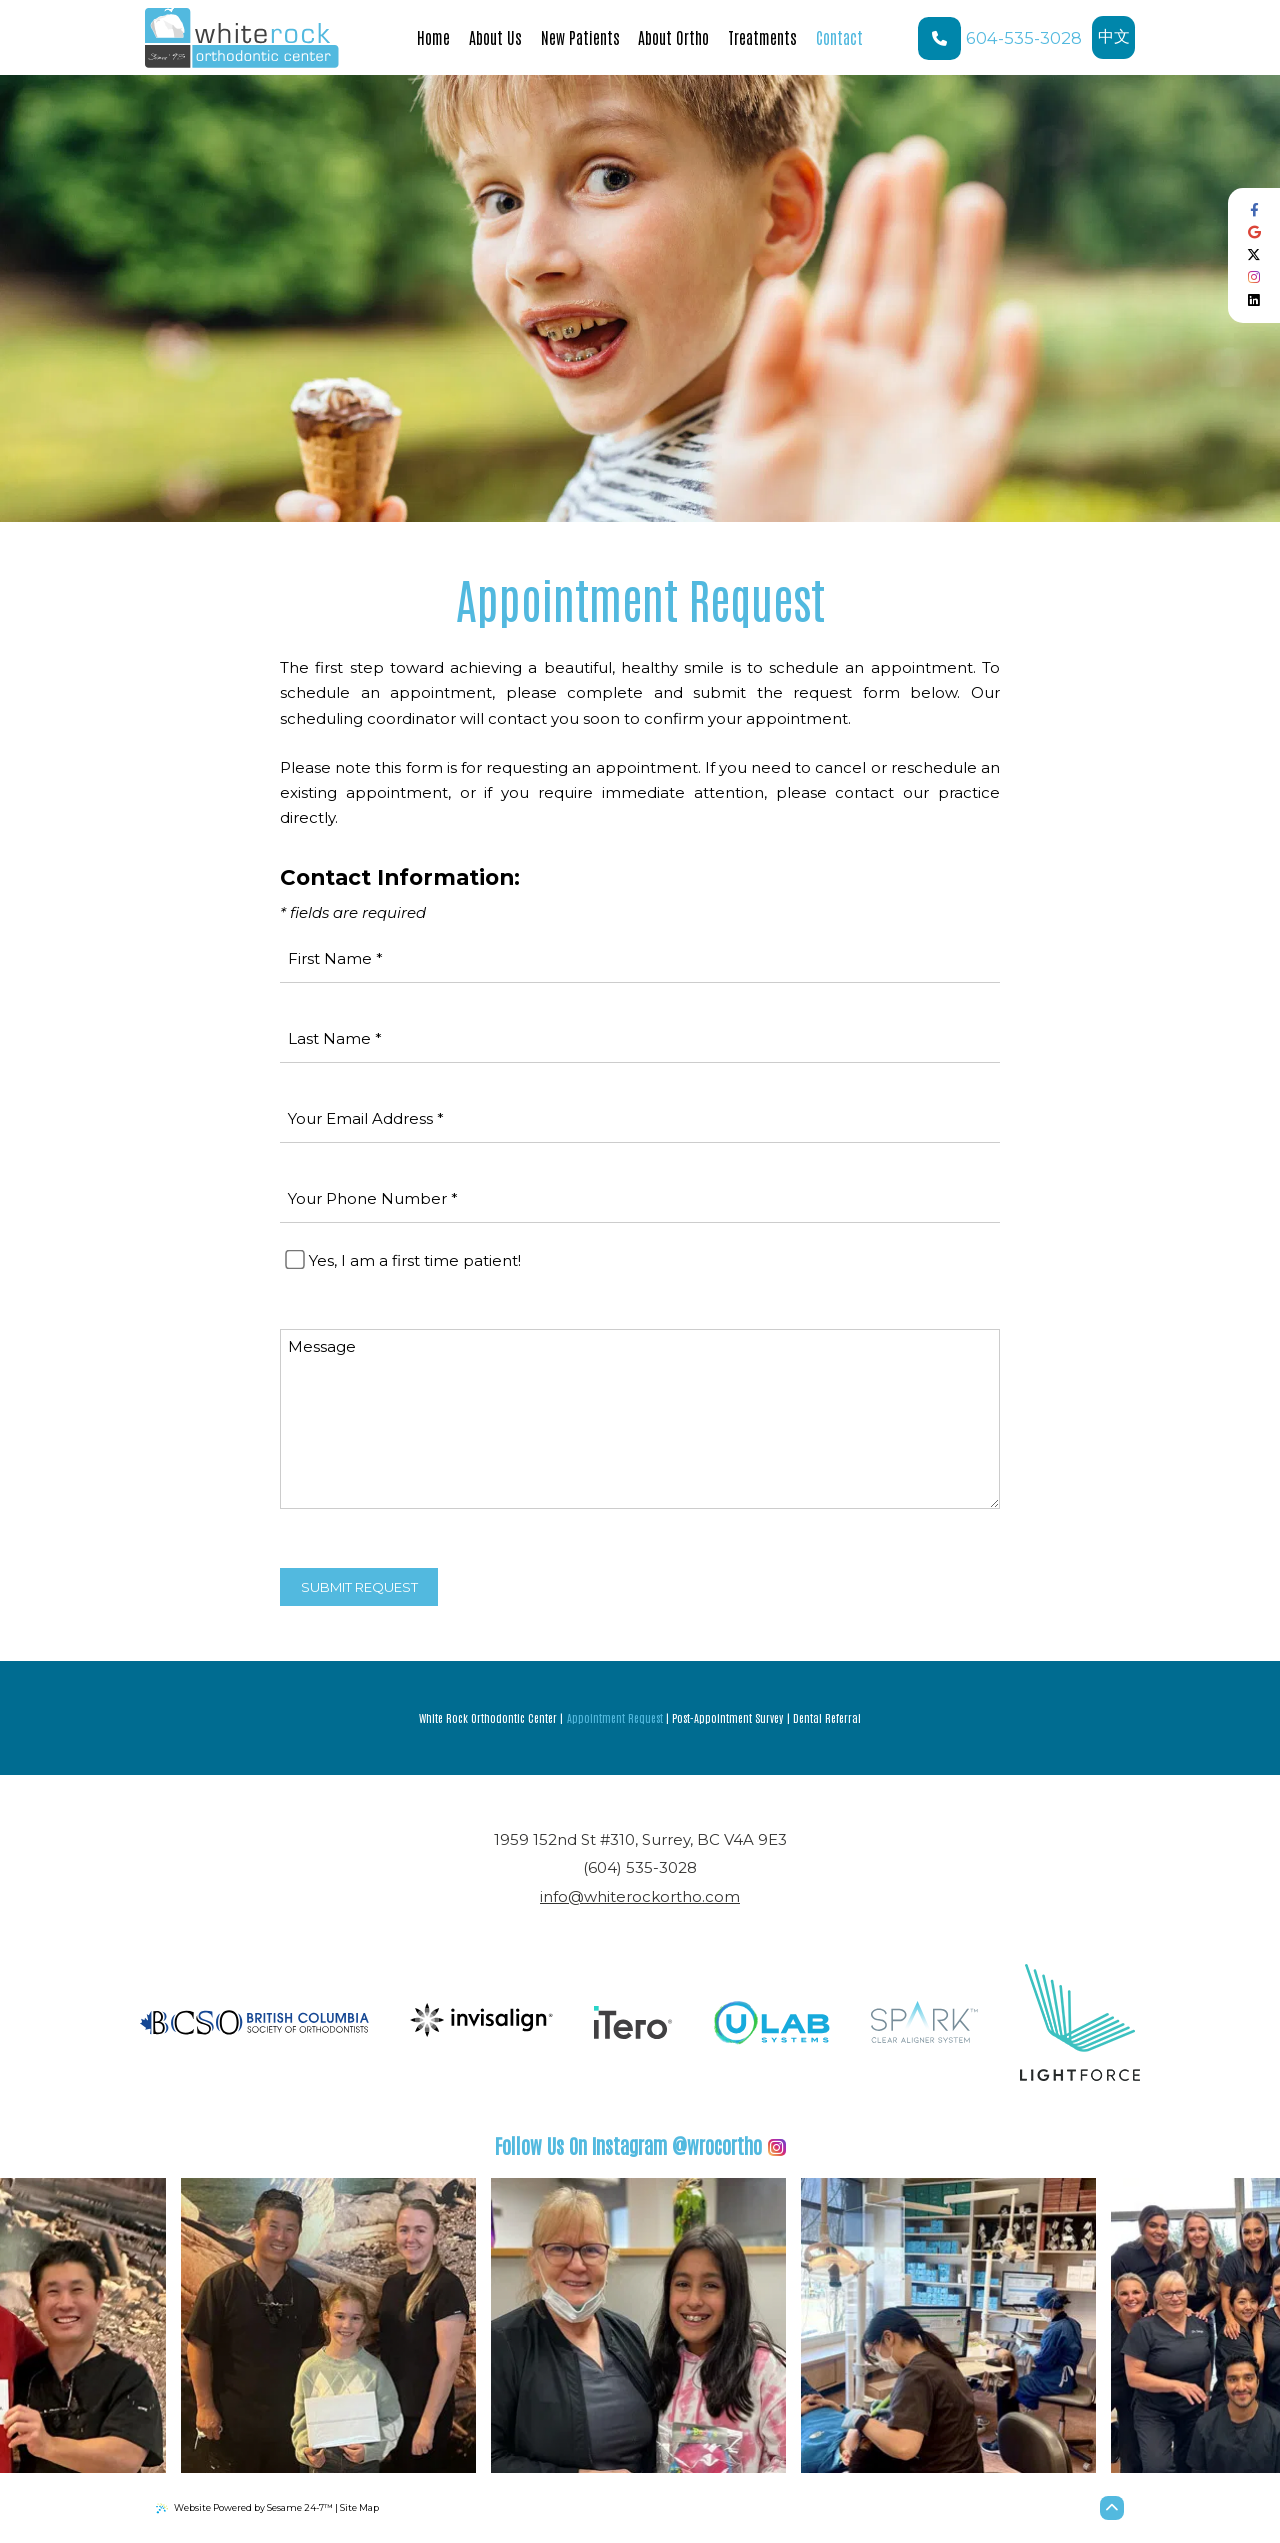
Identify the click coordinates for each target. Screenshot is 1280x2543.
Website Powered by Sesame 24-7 (244, 2508)
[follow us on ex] (1254, 255)
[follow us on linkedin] (1254, 300)
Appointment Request (615, 1718)
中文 (1117, 43)
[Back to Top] (1112, 2508)
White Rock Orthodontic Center (488, 1718)
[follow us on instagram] (1254, 277)
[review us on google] (1254, 232)
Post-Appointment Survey (727, 1718)
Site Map (359, 2507)
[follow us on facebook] (1254, 210)
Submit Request (359, 1587)
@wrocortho (640, 2145)
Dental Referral (827, 1718)
